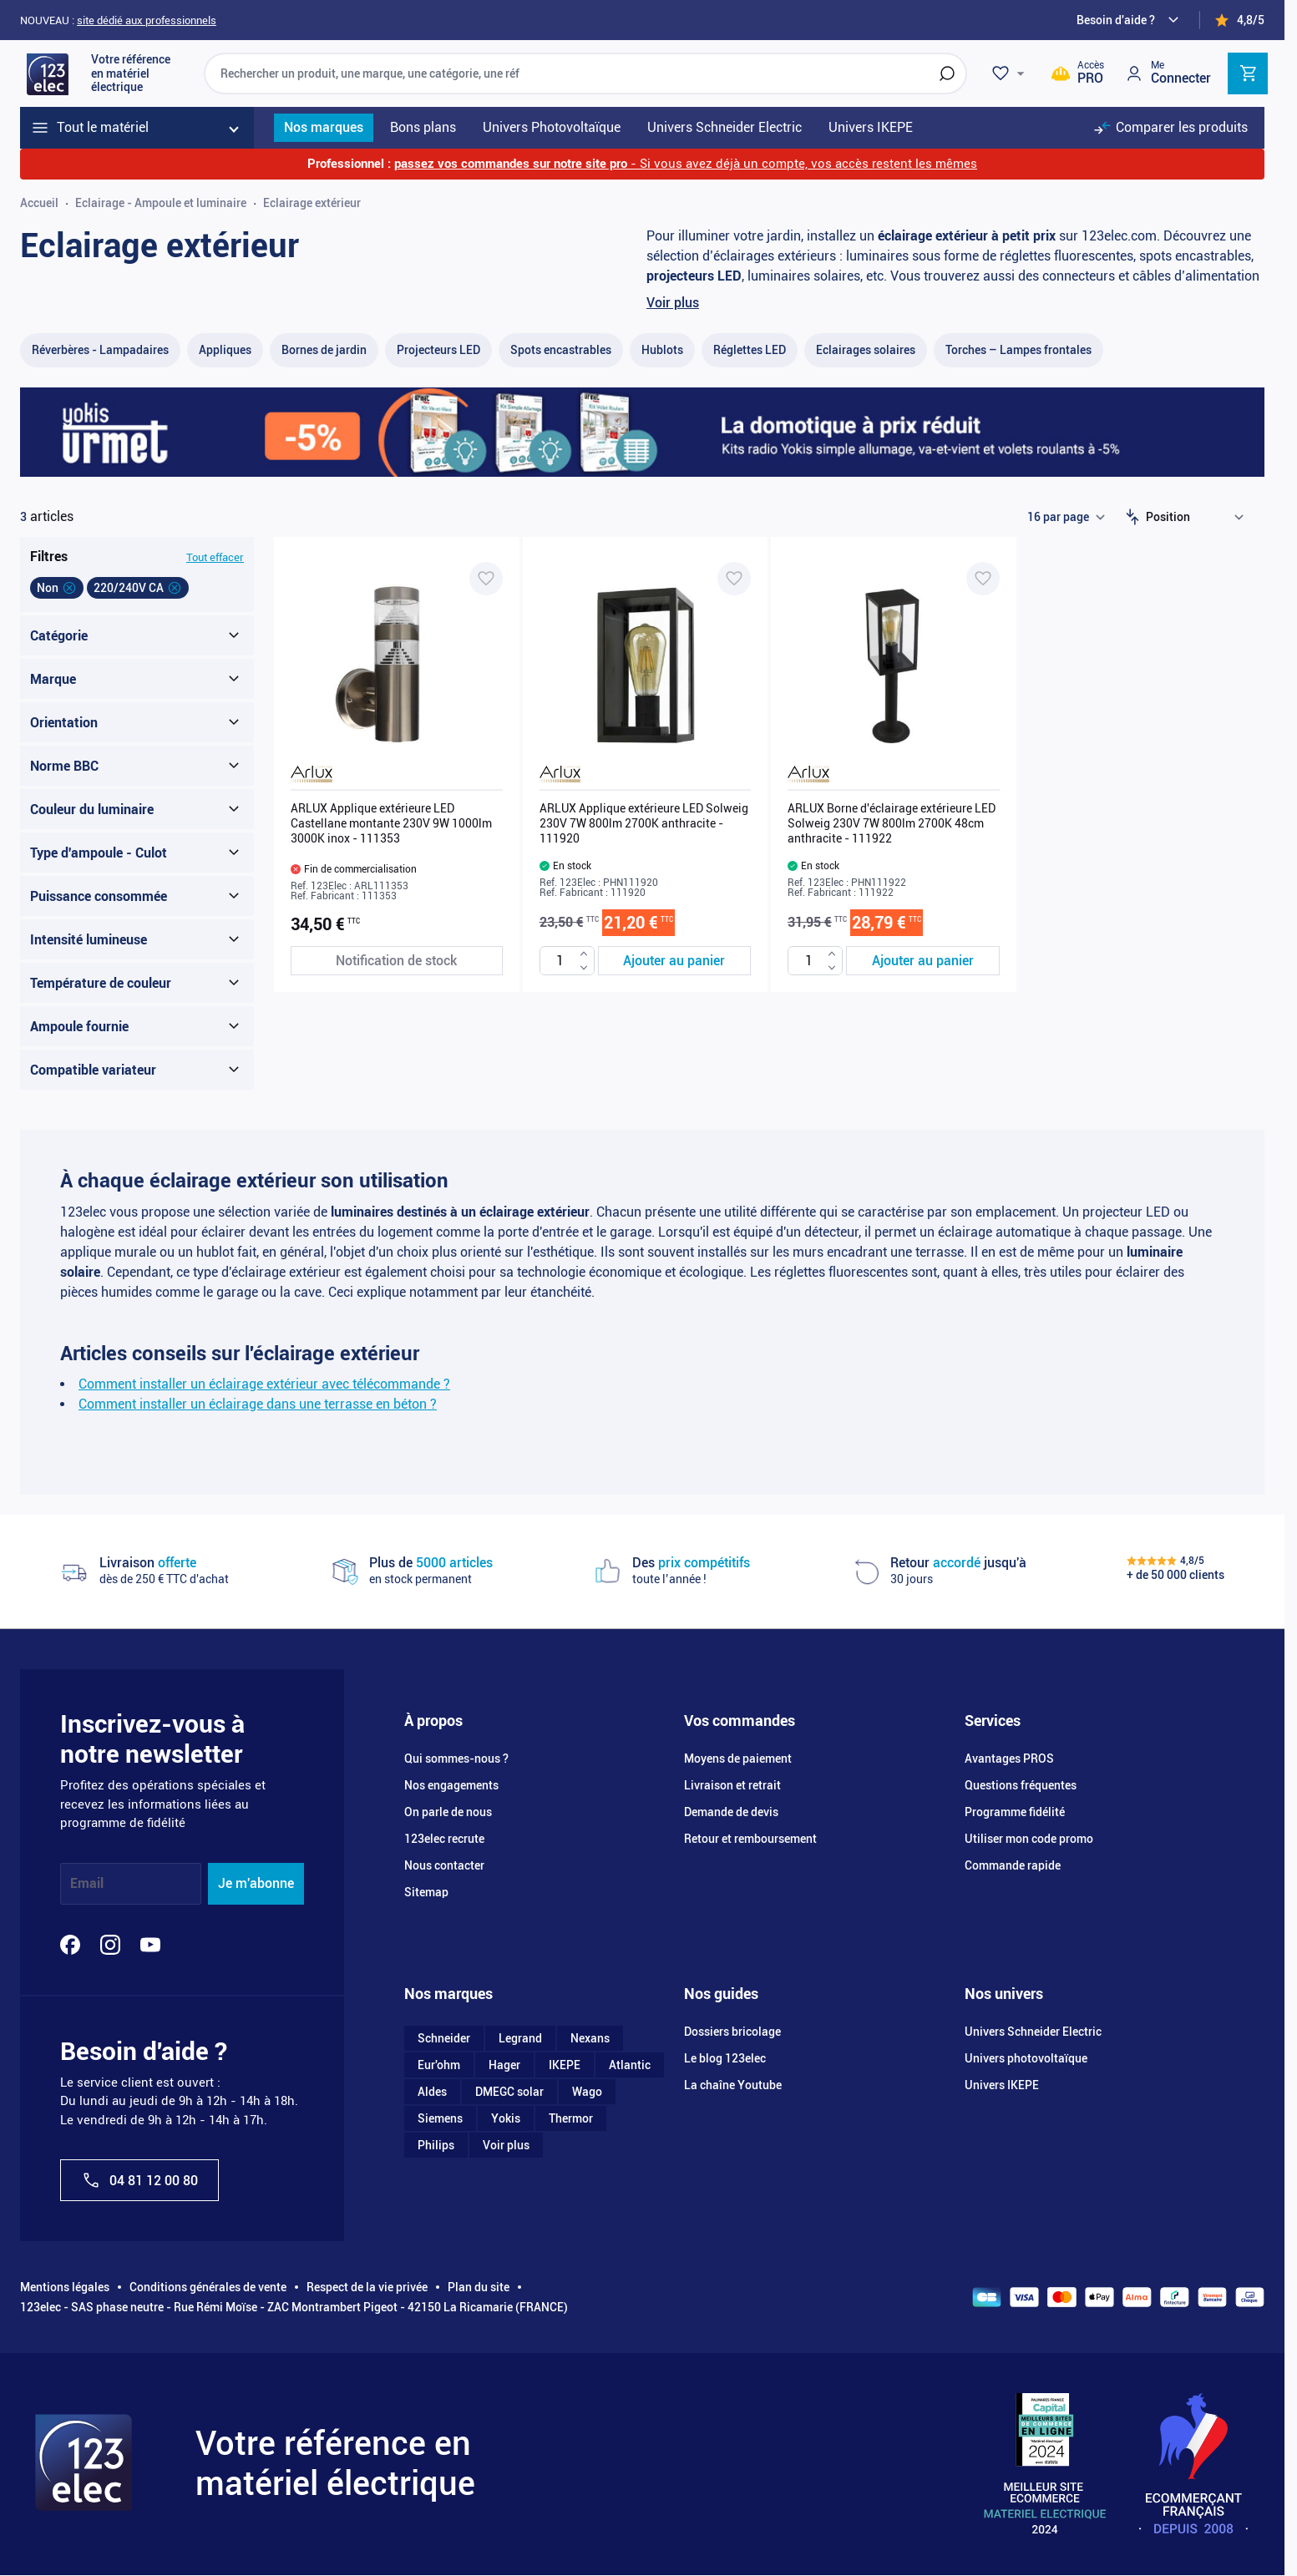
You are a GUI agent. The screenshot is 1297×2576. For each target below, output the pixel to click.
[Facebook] (70, 1945)
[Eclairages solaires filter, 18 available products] (865, 350)
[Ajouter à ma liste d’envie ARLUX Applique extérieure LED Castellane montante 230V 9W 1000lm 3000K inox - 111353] (486, 578)
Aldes (432, 2091)
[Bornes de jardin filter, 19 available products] (324, 350)
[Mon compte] (1167, 73)
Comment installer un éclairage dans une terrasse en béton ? (258, 1404)
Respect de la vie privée (367, 2287)
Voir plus (672, 303)
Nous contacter (444, 1865)
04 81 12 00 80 (139, 2180)
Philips (436, 2145)
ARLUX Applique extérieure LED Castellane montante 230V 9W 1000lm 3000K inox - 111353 (391, 823)
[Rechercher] (947, 73)
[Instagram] (110, 1945)
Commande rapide (1013, 1865)
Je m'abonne (256, 1883)
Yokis (505, 2118)
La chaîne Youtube (733, 2085)
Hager (504, 2065)
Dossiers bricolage (732, 2031)
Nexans (590, 2038)
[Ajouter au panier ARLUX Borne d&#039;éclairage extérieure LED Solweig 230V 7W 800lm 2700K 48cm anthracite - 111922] (923, 960)
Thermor (571, 2118)
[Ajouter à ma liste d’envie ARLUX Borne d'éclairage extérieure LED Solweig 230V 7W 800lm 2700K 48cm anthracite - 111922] (983, 578)
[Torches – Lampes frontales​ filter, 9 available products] (1018, 350)
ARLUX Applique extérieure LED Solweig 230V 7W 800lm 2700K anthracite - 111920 (644, 823)
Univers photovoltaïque (1026, 2058)
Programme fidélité (1015, 1812)
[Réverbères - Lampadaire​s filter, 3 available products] (100, 350)
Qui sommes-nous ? (456, 1758)
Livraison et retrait (732, 1785)
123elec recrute (444, 1839)
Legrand (520, 2038)
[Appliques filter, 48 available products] (225, 350)
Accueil (39, 203)
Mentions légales (64, 2287)
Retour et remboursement (750, 1839)
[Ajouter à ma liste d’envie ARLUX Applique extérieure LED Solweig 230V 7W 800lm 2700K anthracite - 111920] (734, 578)
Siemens (440, 2118)
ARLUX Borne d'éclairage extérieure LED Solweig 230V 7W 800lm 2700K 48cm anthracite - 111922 (892, 823)
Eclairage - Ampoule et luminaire (160, 203)
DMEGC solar (509, 2091)
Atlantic (630, 2065)
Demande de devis (731, 1812)
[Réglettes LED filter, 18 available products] (750, 350)
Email (87, 1883)
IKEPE (564, 2065)
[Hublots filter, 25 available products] (662, 350)
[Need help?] (1130, 20)
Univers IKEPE (1002, 2085)
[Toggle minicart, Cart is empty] (1248, 73)
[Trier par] (1198, 517)
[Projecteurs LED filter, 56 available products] (438, 350)
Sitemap (426, 1892)
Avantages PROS (1009, 1758)
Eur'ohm (439, 2065)
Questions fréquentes (1021, 1785)
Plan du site (478, 2287)
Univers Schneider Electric (1033, 2031)
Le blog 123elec (725, 2058)
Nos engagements (451, 1785)
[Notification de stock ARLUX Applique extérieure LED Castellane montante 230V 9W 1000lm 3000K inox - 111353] (397, 960)
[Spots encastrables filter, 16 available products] (561, 350)
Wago (587, 2091)
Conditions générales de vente (207, 2287)
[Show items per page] (1066, 517)
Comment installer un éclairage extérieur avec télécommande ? (264, 1384)
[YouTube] (150, 1945)
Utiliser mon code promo (1029, 1839)
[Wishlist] (1010, 73)
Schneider (444, 2038)
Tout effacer (215, 557)
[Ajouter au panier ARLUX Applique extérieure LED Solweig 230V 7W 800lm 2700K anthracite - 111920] (675, 960)
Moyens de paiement (738, 1758)
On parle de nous (448, 1812)
